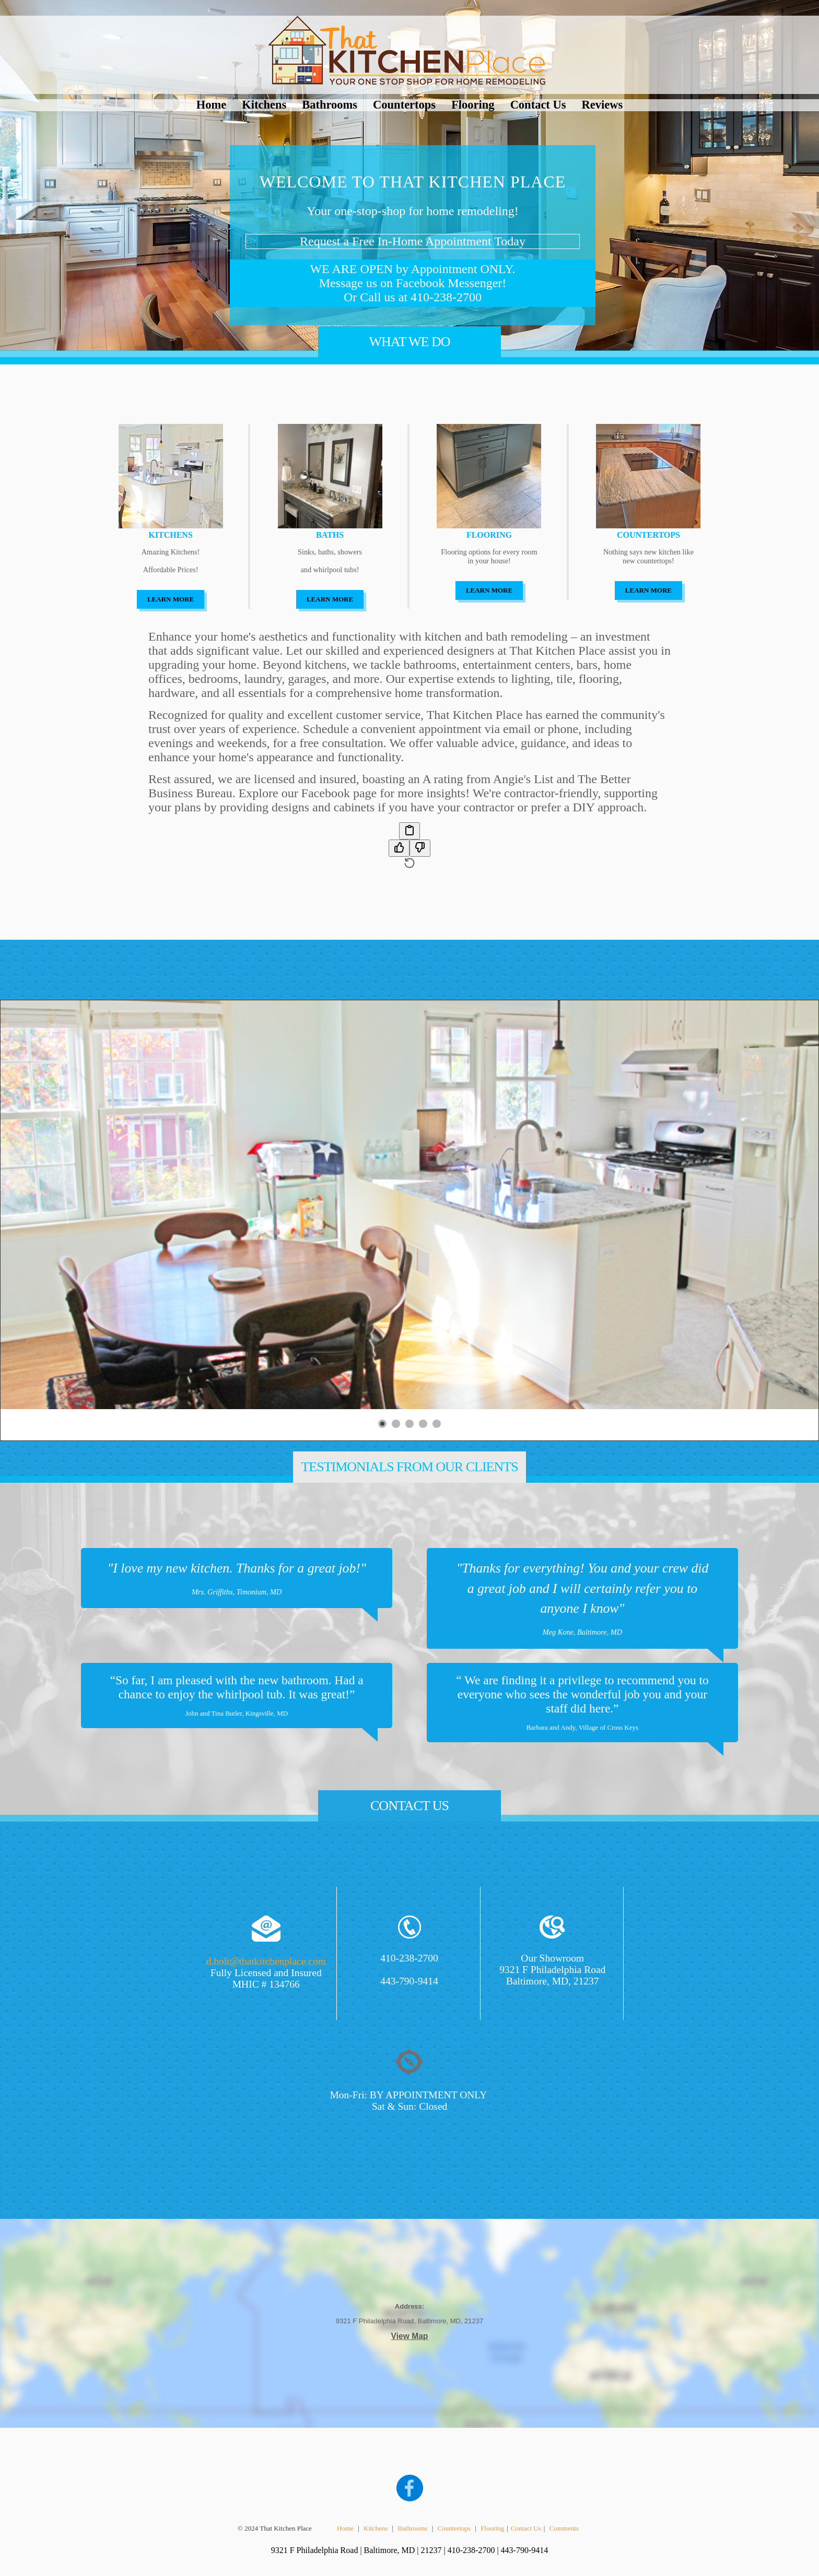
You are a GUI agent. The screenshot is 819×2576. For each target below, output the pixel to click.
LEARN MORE (170, 599)
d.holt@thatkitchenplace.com (266, 1961)
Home (211, 104)
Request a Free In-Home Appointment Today (412, 241)
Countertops (404, 104)
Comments (564, 2528)
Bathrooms (329, 104)
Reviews (602, 104)
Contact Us (538, 104)
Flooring (473, 104)
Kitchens (264, 104)
